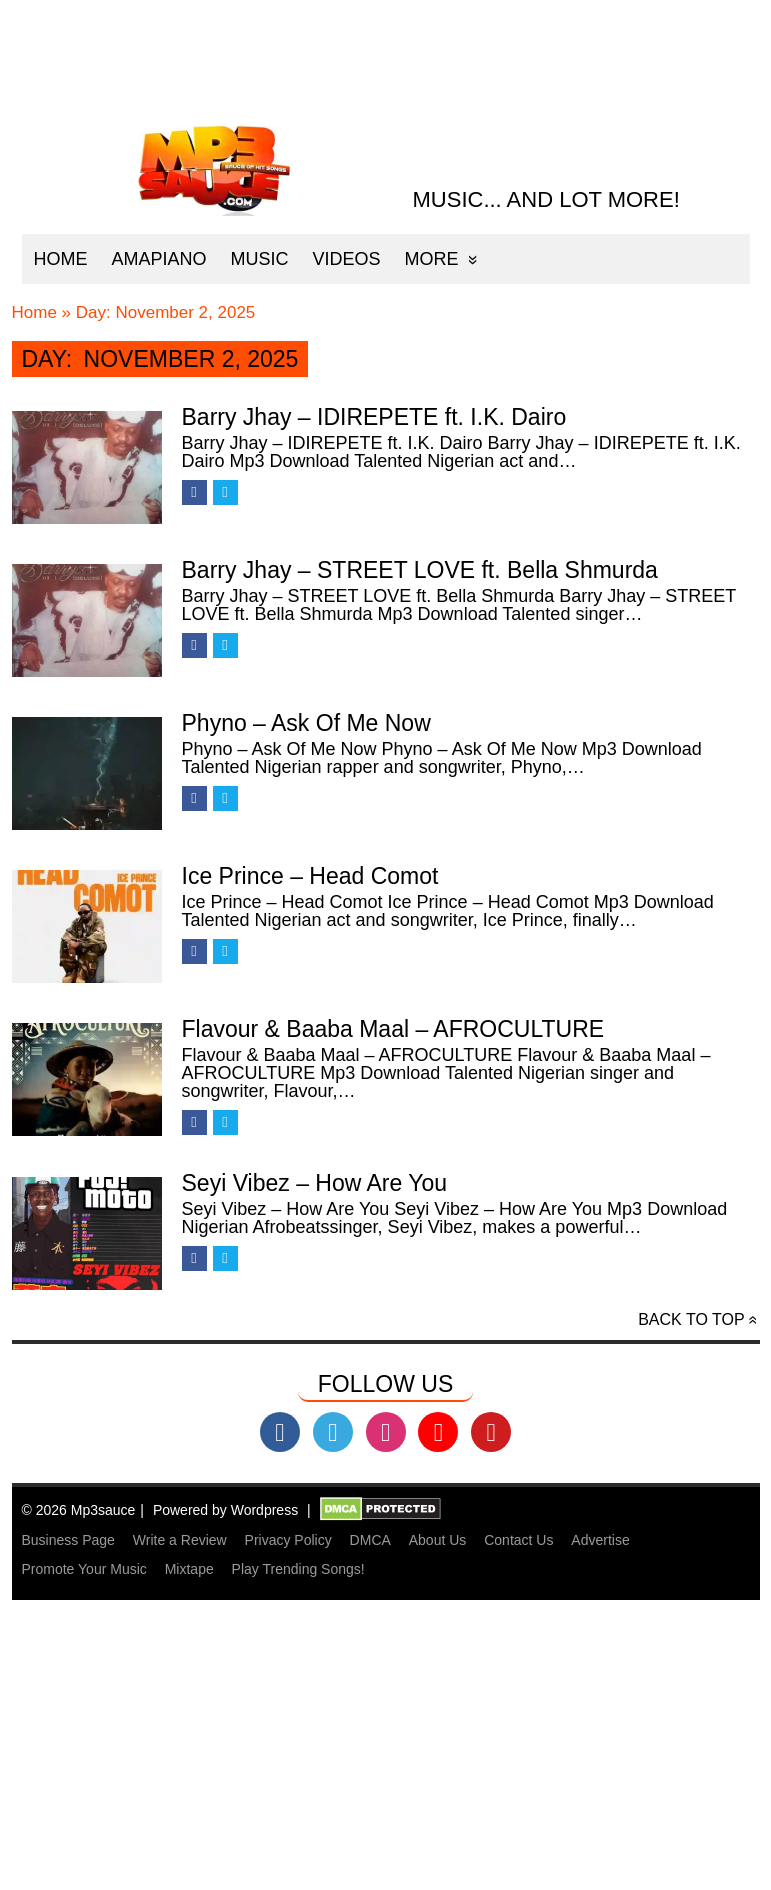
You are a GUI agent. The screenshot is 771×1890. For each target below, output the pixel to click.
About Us (438, 1540)
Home (61, 259)
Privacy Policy (288, 1540)
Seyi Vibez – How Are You (315, 1183)
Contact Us (518, 1540)
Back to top (691, 1319)
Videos (347, 259)
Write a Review (180, 1540)
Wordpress (264, 1510)
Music (260, 259)
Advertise (600, 1540)
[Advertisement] (384, 1748)
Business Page (68, 1540)
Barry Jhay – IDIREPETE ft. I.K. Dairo (374, 417)
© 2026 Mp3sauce (79, 1510)
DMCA (370, 1540)
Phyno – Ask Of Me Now (306, 723)
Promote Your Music (84, 1569)
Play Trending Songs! (298, 1569)
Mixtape (189, 1569)
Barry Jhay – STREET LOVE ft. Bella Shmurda (420, 570)
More (432, 259)
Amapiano (159, 259)
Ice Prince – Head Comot (310, 876)
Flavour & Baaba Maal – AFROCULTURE (393, 1029)
